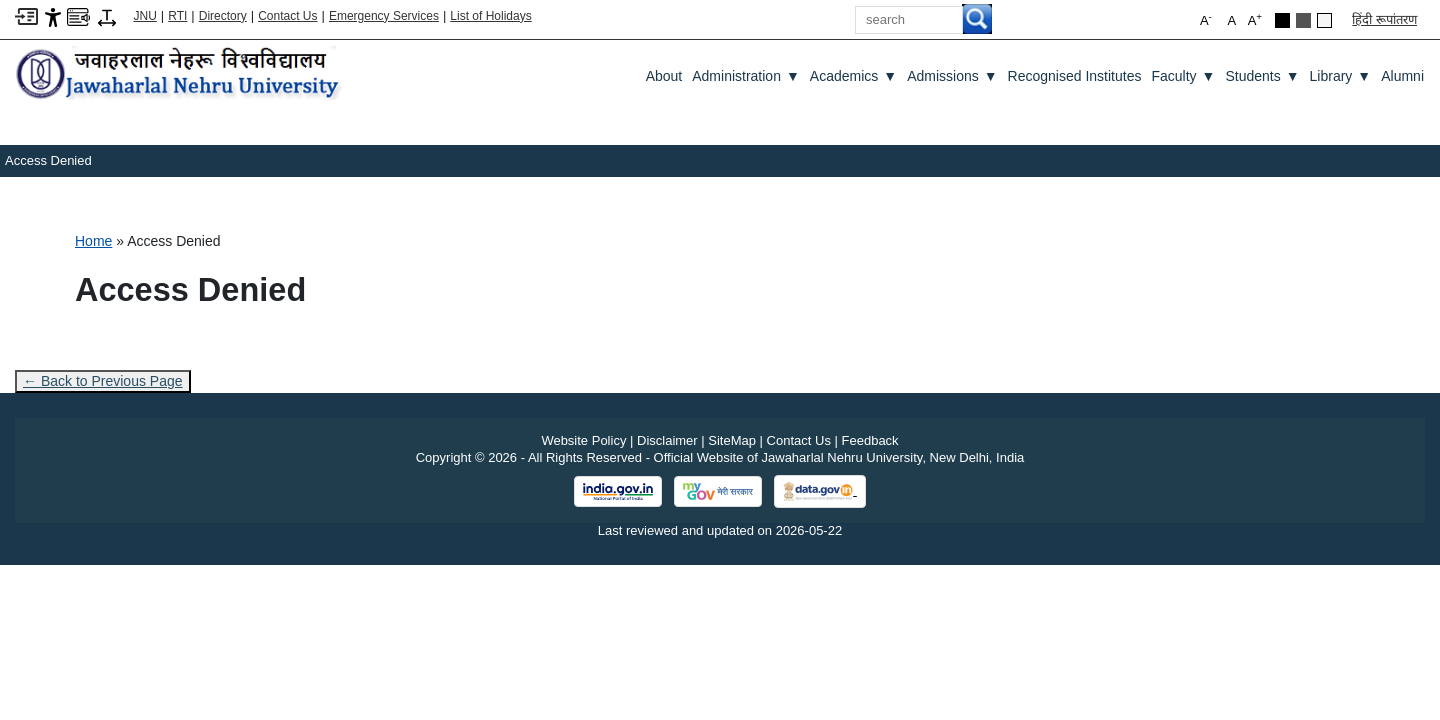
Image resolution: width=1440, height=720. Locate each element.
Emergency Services (384, 16)
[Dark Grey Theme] (1303, 20)
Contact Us (287, 16)
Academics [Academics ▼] (853, 76)
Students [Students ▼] (1262, 76)
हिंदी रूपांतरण (1384, 19)
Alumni (1402, 76)
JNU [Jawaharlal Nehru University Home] (145, 16)
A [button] (1255, 19)
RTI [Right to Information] (177, 16)
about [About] (664, 76)
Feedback (870, 440)
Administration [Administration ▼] (746, 76)
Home (93, 241)
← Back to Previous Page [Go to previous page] (103, 381)
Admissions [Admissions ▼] (952, 76)
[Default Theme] (1324, 20)
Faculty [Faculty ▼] (1183, 76)
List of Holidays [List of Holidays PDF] (490, 16)
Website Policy (583, 440)
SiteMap (732, 440)
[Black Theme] (1282, 20)
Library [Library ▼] (1341, 76)
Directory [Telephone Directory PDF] (223, 16)
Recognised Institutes (1075, 76)
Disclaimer (667, 440)
